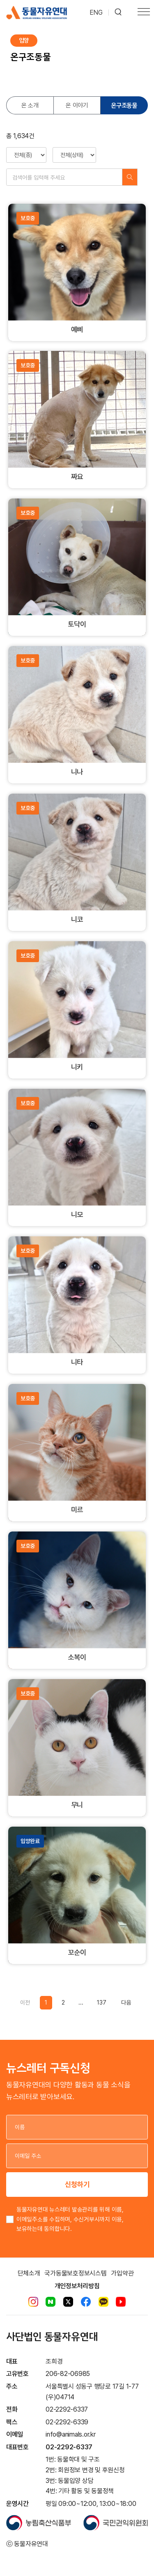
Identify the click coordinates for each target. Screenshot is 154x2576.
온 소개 (30, 105)
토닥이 (77, 624)
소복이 (77, 1657)
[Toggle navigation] (143, 13)
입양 (24, 40)
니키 (77, 1067)
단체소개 (29, 2273)
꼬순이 (77, 1952)
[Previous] (125, 2002)
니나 (77, 771)
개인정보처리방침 (77, 2286)
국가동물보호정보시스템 (75, 2273)
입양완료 (30, 1841)
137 (101, 2002)
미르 (77, 1509)
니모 (77, 1214)
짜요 (77, 476)
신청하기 (77, 2184)
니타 (77, 1362)
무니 (77, 1804)
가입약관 (122, 2273)
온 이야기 (77, 105)
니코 (77, 919)
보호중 (28, 218)
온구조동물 (124, 105)
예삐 (77, 329)
